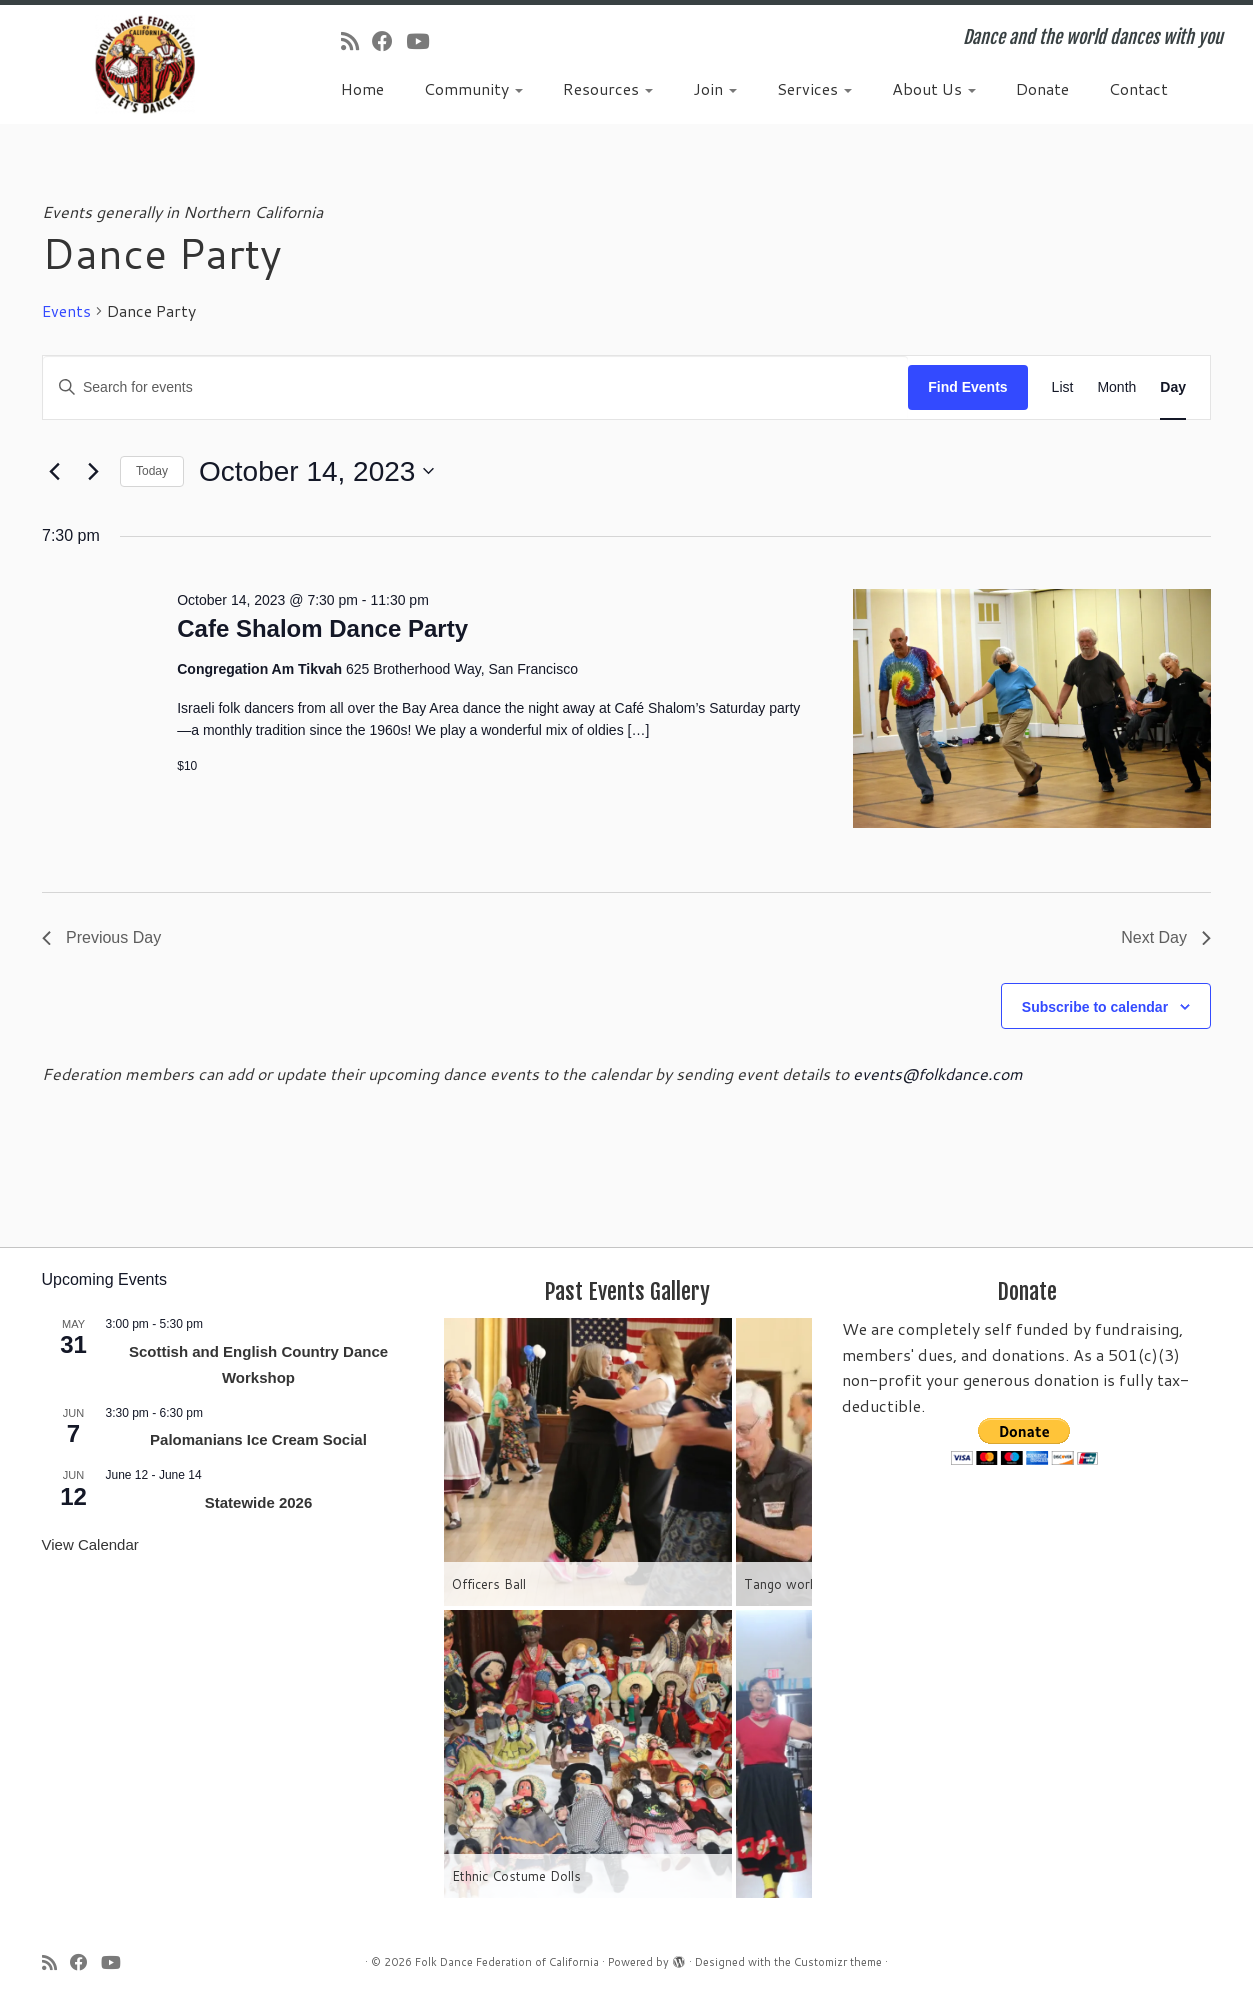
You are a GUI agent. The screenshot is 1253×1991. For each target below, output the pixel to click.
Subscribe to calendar (1095, 1007)
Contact (1138, 88)
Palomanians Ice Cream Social (258, 1439)
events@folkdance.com (938, 1073)
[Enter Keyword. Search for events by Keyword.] (475, 387)
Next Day (1166, 937)
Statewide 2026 (259, 1502)
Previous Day (101, 937)
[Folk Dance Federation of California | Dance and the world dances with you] (144, 64)
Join (715, 88)
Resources (608, 88)
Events (66, 311)
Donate (1042, 88)
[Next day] (93, 471)
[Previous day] (54, 471)
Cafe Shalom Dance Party (322, 628)
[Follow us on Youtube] (424, 41)
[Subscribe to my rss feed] (356, 41)
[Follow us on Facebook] (389, 41)
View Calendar (90, 1544)
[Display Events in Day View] (1173, 387)
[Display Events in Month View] (1116, 387)
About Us (934, 88)
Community (473, 88)
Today (152, 471)
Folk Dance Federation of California (507, 1962)
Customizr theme (838, 1962)
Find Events (967, 387)
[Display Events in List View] (1063, 387)
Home (362, 88)
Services (814, 88)
